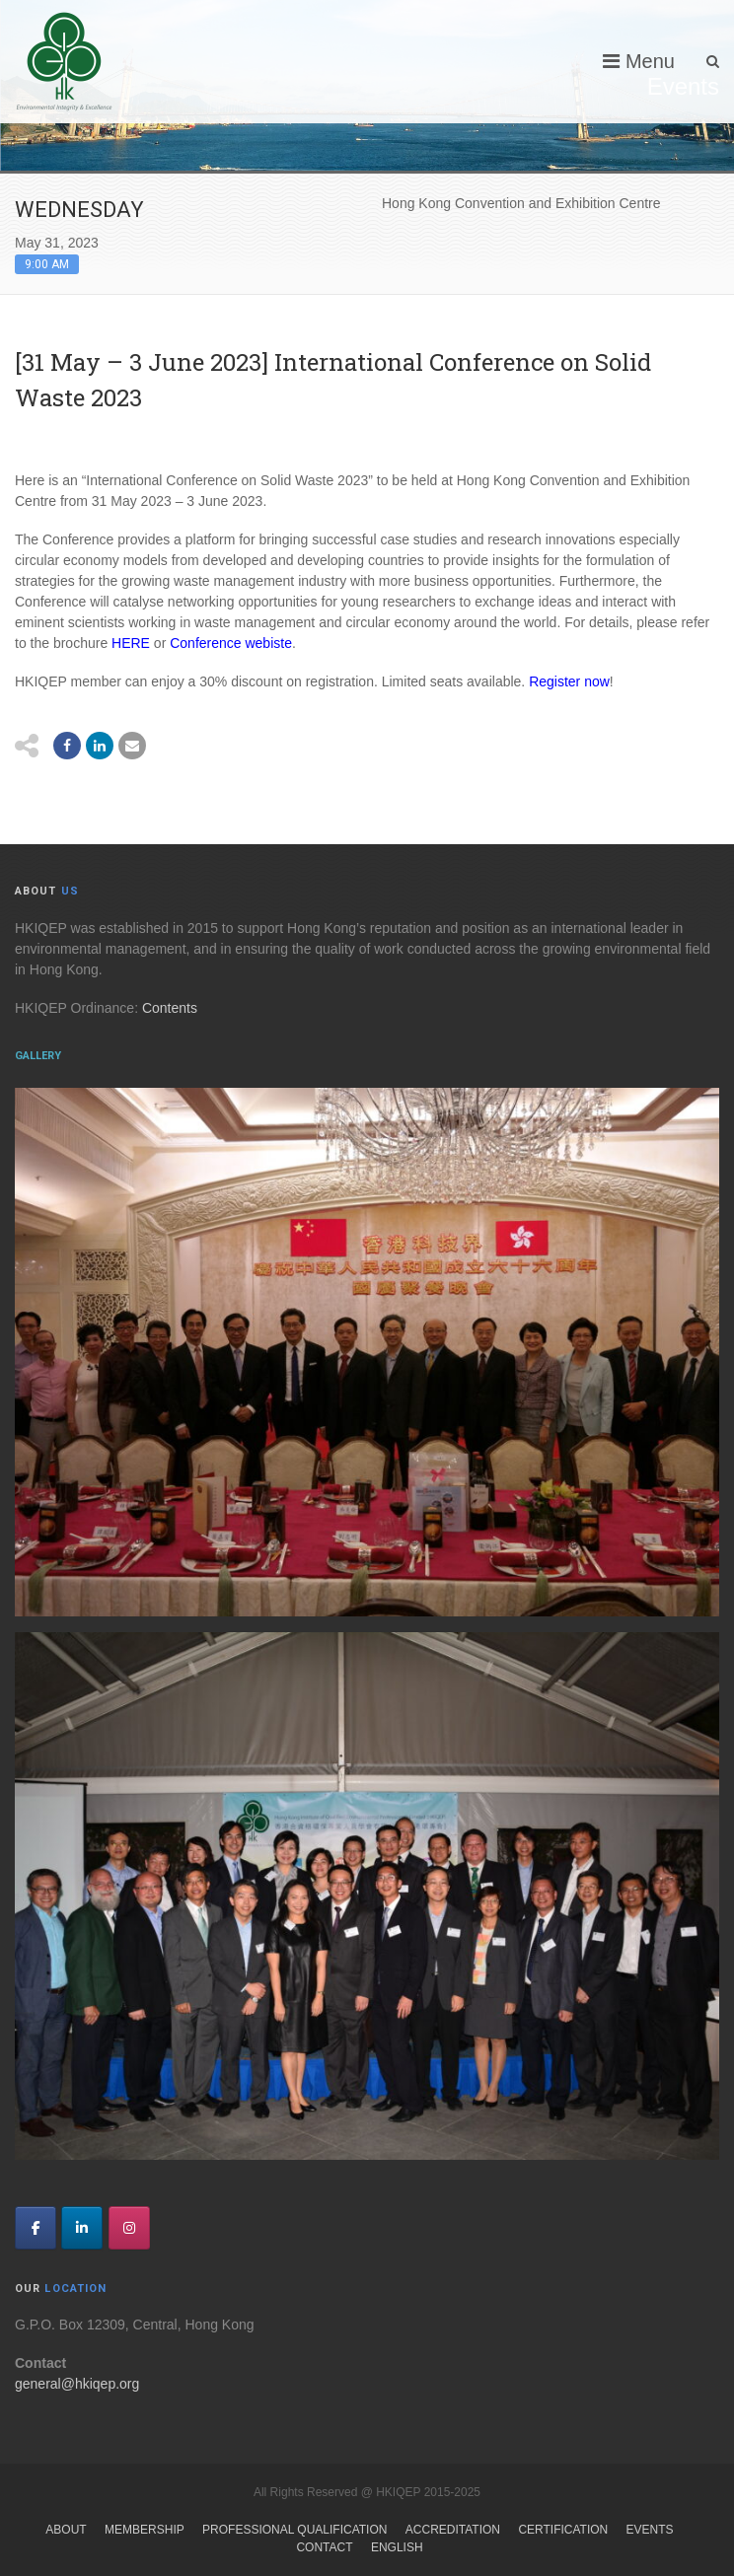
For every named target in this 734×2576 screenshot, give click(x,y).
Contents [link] (169, 1008)
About (65, 2530)
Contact (324, 2547)
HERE (129, 643)
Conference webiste (231, 643)
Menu (639, 61)
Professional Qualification (294, 2530)
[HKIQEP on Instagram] (129, 2228)
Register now (569, 681)
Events (650, 2530)
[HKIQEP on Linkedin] (82, 2228)
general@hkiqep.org (77, 2384)
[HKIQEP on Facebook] (35, 2228)
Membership (144, 2530)
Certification (563, 2530)
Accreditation (452, 2530)
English (397, 2547)
